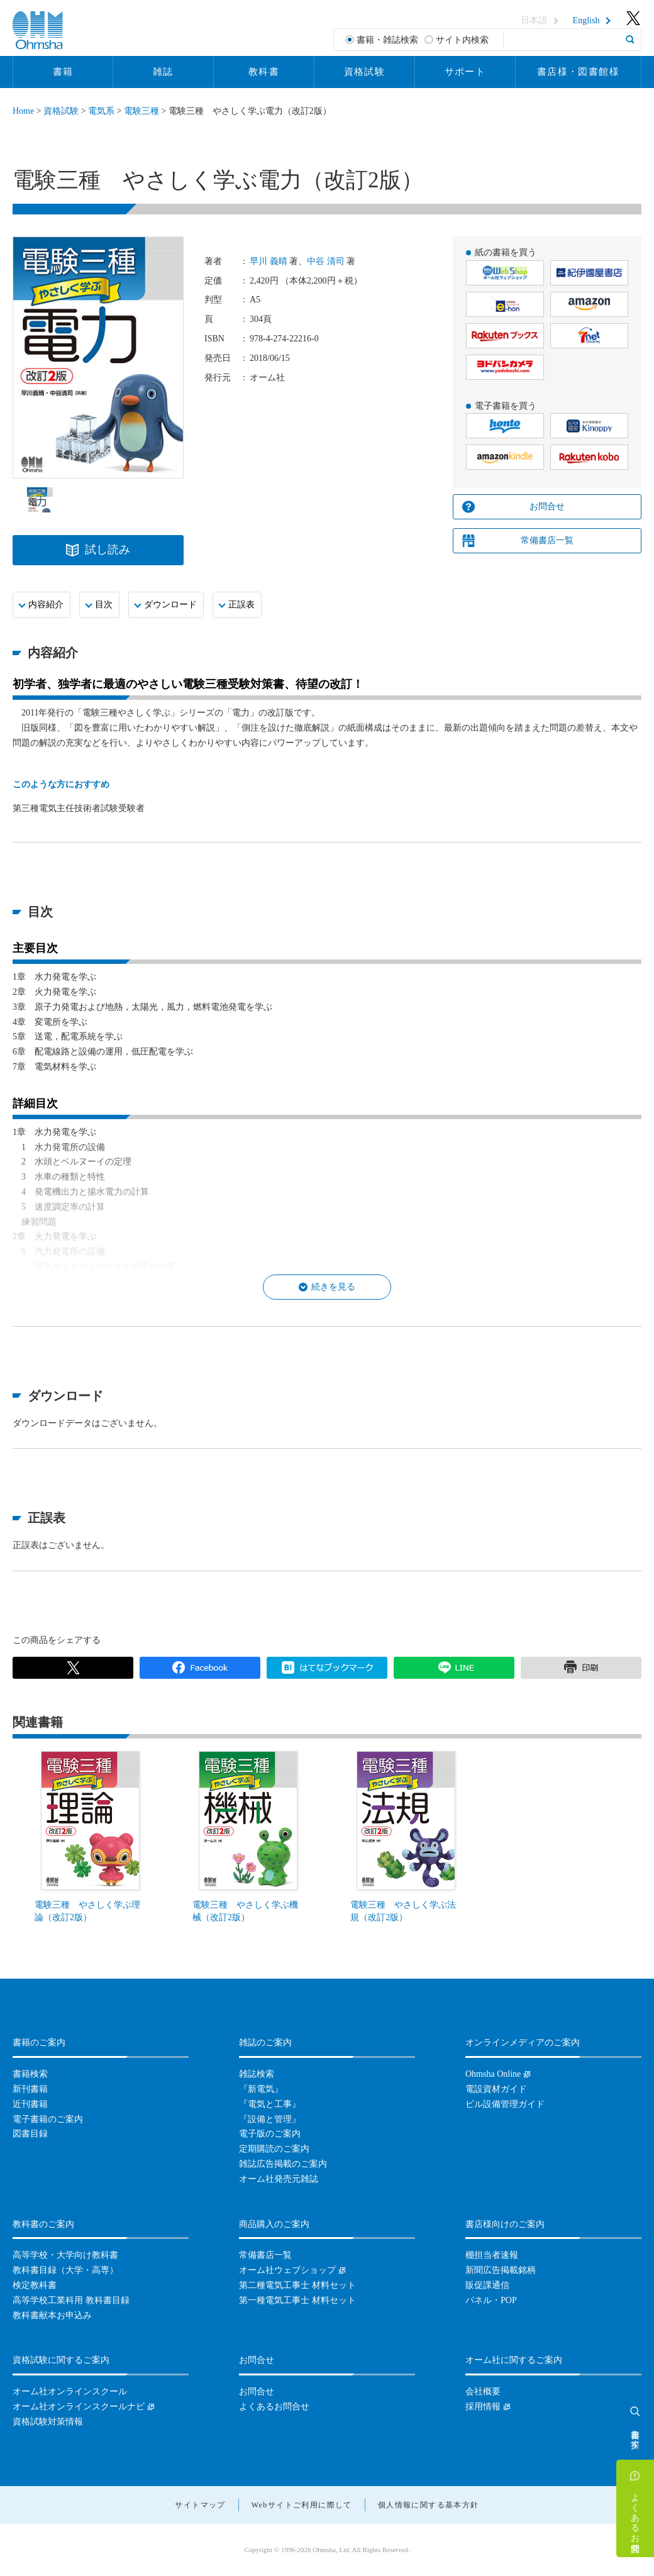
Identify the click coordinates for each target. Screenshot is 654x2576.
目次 (104, 604)
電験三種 (141, 111)
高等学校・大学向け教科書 (65, 2255)
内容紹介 (46, 604)
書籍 (63, 72)
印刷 (581, 1668)
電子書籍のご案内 (48, 2119)
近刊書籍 (30, 2104)
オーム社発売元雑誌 (278, 2179)
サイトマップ (200, 2505)
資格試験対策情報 (48, 2421)
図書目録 (30, 2133)
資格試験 (364, 72)
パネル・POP (491, 2300)
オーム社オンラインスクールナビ (79, 2406)
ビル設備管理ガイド (505, 2104)
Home (23, 111)
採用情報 (483, 2406)
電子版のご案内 (270, 2133)
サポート (465, 72)
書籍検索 (30, 2074)
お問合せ (547, 506)
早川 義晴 (268, 261)
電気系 (101, 111)
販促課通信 (487, 2285)
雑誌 (163, 72)
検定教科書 (35, 2285)
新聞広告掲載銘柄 (500, 2270)
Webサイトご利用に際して (302, 2505)
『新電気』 (261, 2089)
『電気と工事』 (270, 2104)
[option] (40, 499)
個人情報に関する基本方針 (428, 2505)
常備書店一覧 (547, 540)
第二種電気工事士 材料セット (297, 2285)
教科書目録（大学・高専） (65, 2270)
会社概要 (483, 2391)
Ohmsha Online (493, 2074)
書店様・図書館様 (578, 72)
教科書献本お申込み (52, 2315)
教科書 (263, 72)
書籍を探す (635, 2434)
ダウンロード (170, 604)
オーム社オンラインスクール (70, 2391)
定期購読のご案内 (274, 2148)
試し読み (107, 549)
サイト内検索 (462, 40)
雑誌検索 (256, 2074)
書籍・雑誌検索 (387, 40)
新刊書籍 (30, 2089)
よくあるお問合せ (635, 2517)
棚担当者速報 (491, 2255)
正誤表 (241, 604)
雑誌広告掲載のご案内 (283, 2164)
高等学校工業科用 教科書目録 (71, 2300)
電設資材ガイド (496, 2089)
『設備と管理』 (270, 2119)
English (586, 20)
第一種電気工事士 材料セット (297, 2300)
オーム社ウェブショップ (287, 2270)
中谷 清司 (326, 261)
